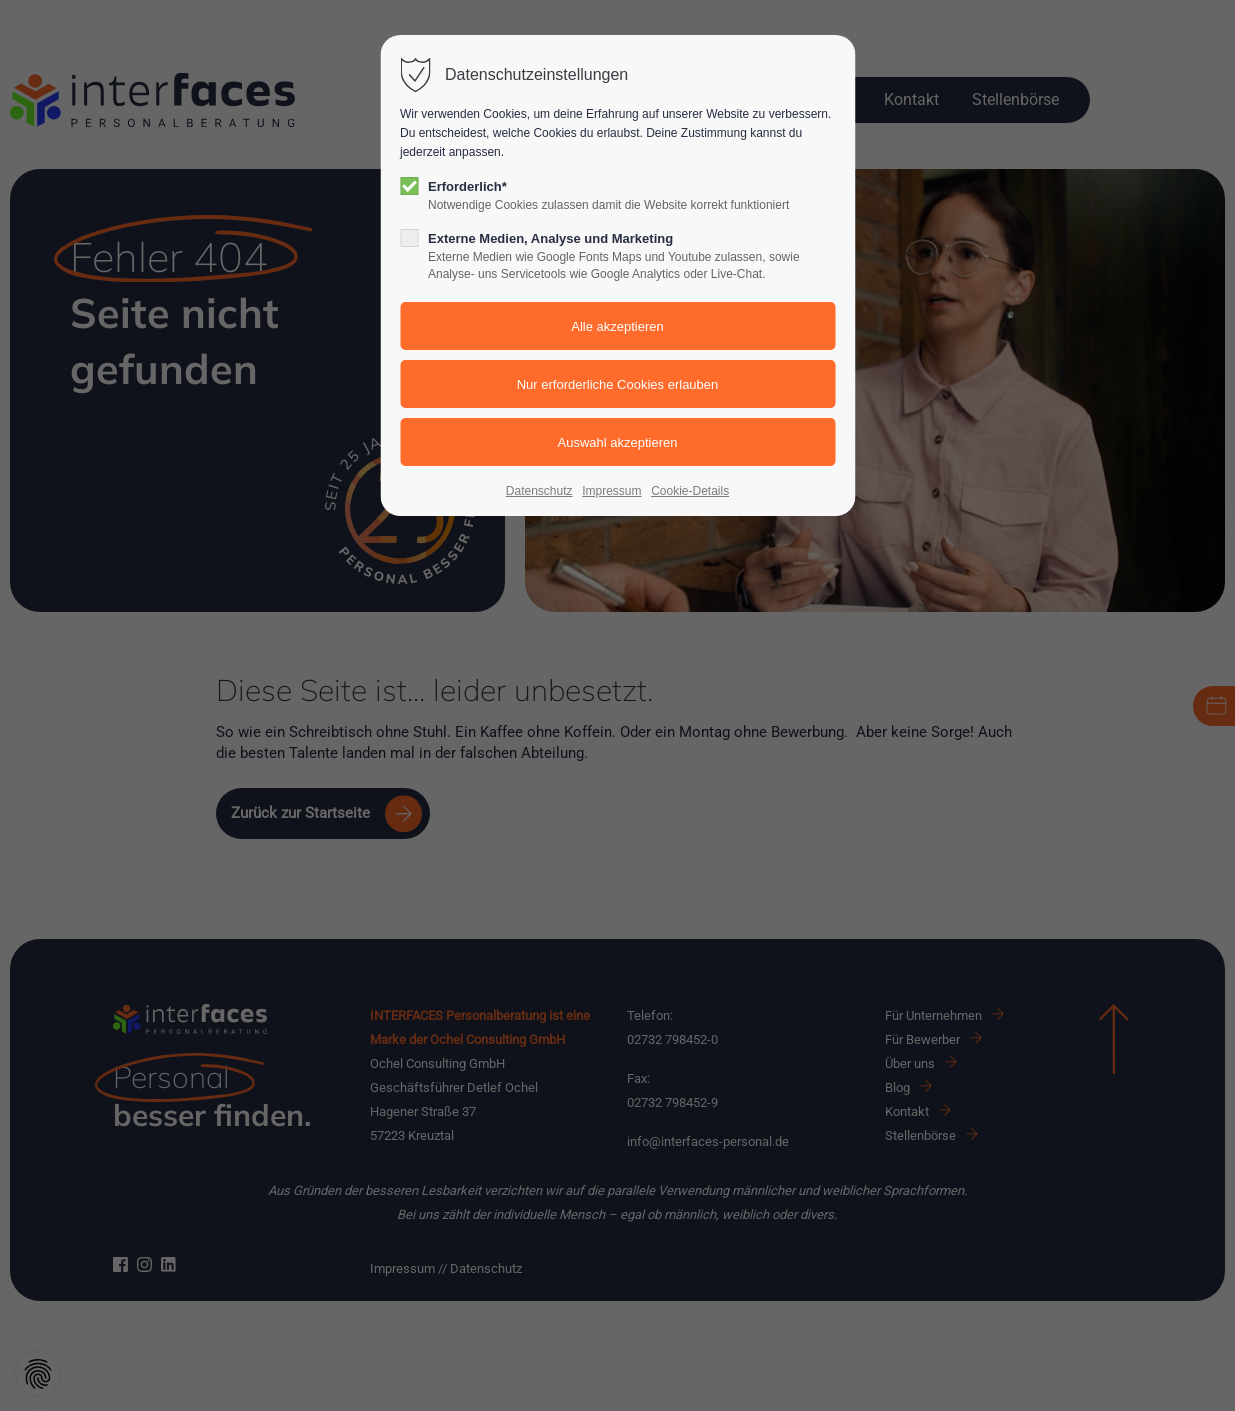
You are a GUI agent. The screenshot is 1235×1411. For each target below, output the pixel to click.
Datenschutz (539, 491)
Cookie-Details (690, 491)
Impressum (611, 491)
